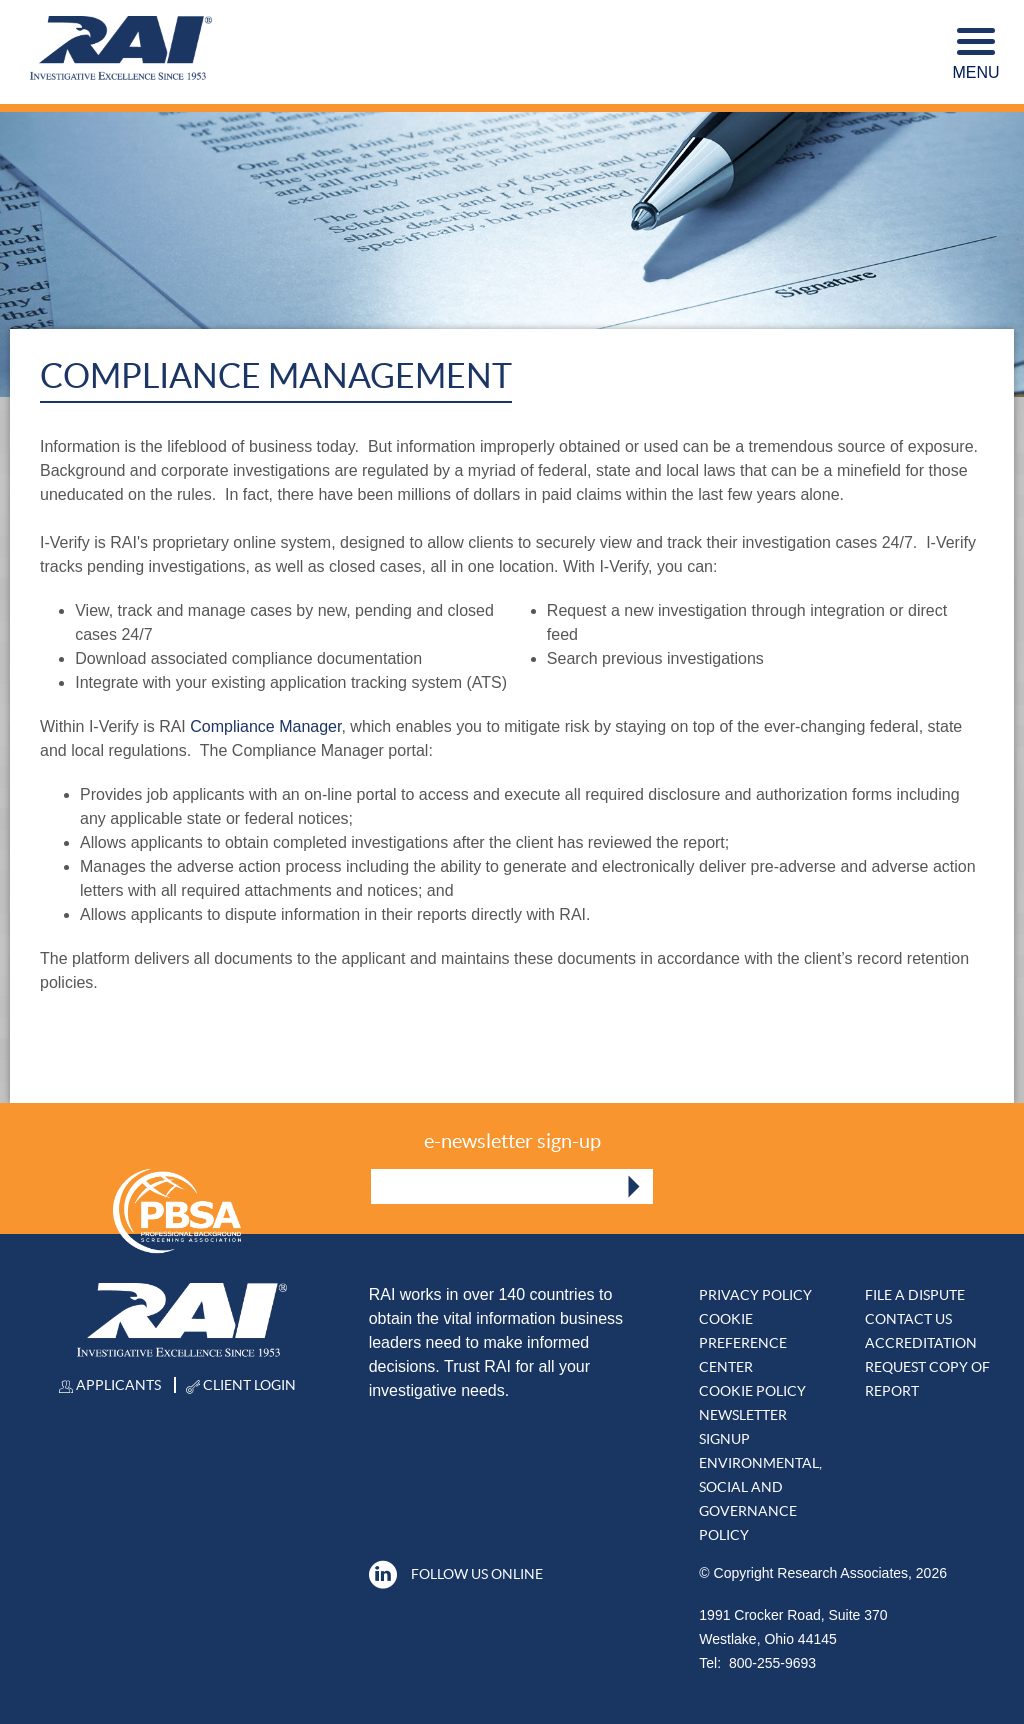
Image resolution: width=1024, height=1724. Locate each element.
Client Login (241, 1385)
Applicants (110, 1385)
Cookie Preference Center (743, 1343)
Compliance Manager (265, 726)
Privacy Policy (755, 1295)
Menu (975, 54)
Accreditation (921, 1343)
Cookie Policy (752, 1391)
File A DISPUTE (915, 1295)
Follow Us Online (456, 1574)
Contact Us (908, 1319)
